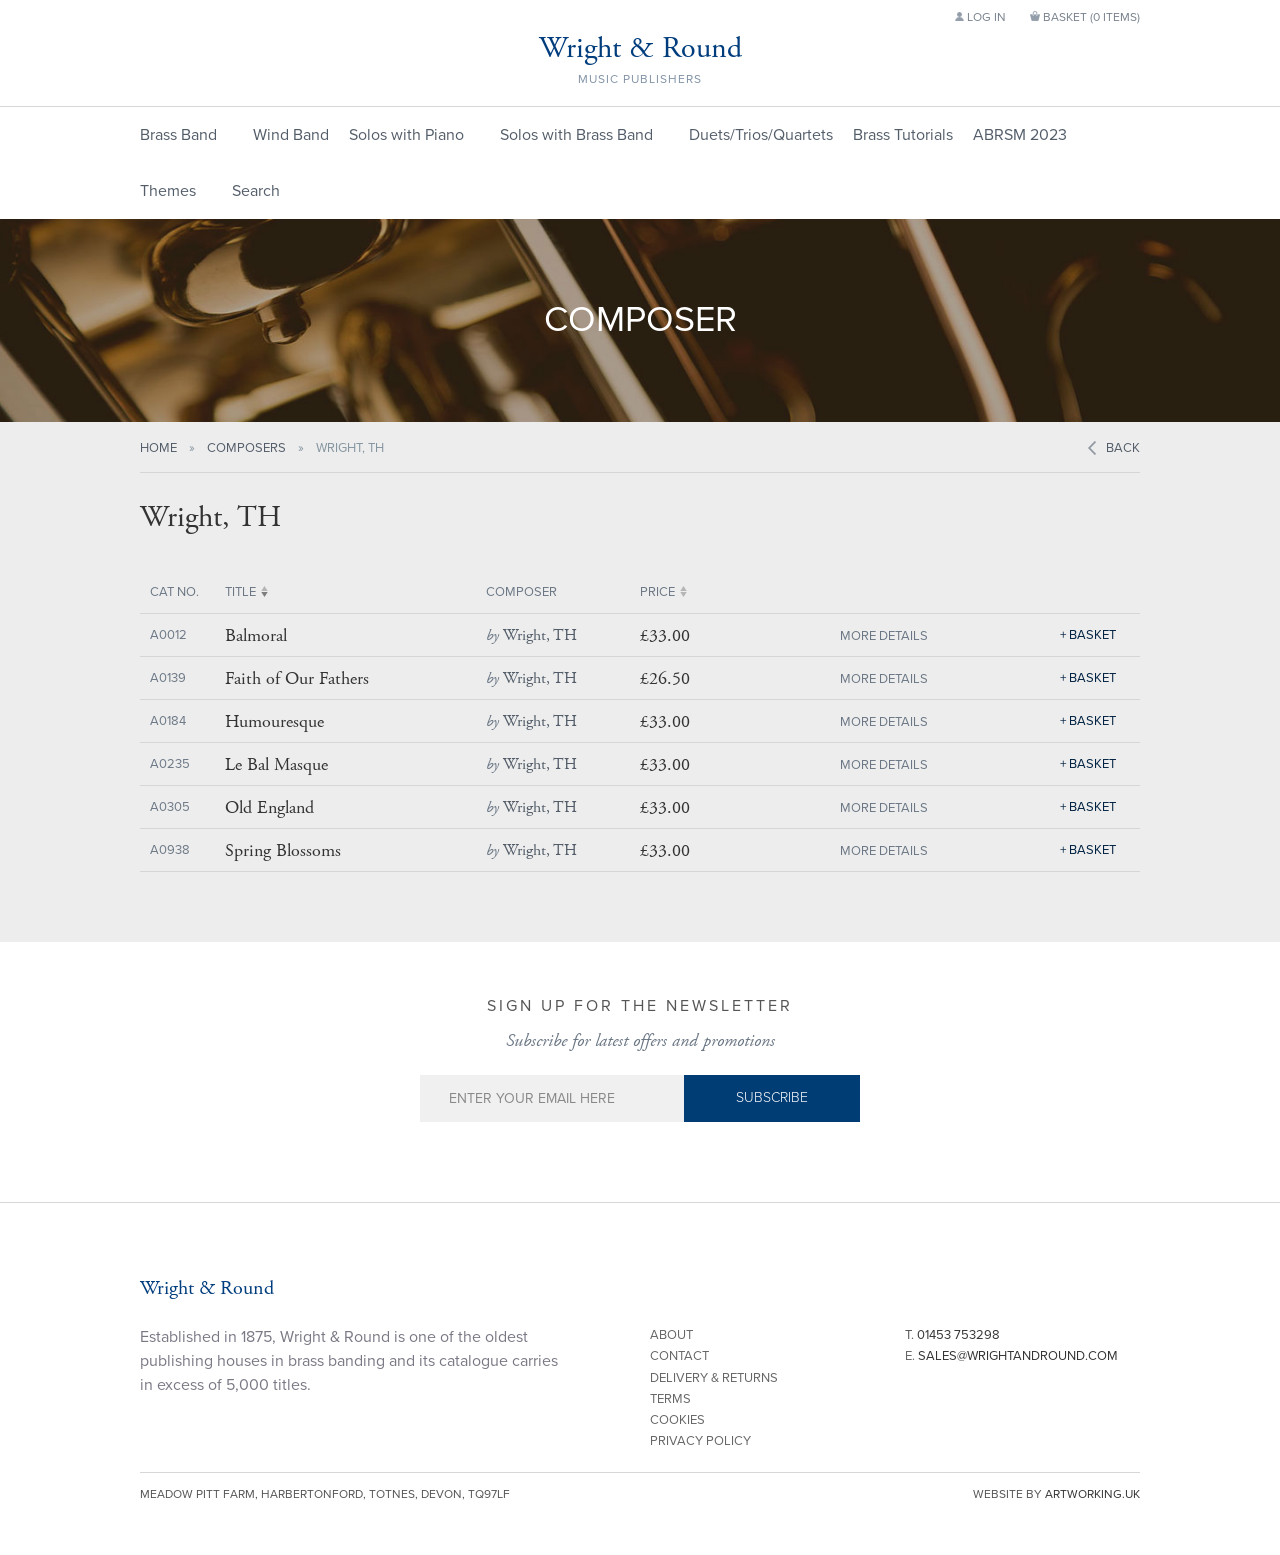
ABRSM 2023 (1020, 135)
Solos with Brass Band (576, 135)
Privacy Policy (700, 1441)
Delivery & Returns (714, 1378)
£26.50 (665, 678)
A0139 (168, 678)
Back (1123, 448)
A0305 (170, 807)
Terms (670, 1399)
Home (158, 448)
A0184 (168, 721)
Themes (168, 191)
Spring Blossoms (283, 851)
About (671, 1335)
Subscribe (772, 1097)
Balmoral (256, 636)
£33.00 (665, 635)
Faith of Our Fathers (297, 679)
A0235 (170, 764)
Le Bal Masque (276, 765)
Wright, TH (531, 635)
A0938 (170, 850)
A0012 (168, 635)
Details (903, 636)
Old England (269, 808)
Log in (980, 17)
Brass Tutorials (903, 135)
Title (240, 592)
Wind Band (291, 135)
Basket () (1085, 17)
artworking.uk (1092, 1494)
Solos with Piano (406, 135)
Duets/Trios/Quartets (761, 135)
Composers (246, 448)
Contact (679, 1356)
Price (657, 592)
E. (1011, 1356)
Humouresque (274, 722)
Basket (1092, 635)
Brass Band (178, 135)
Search (256, 191)
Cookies (677, 1420)
